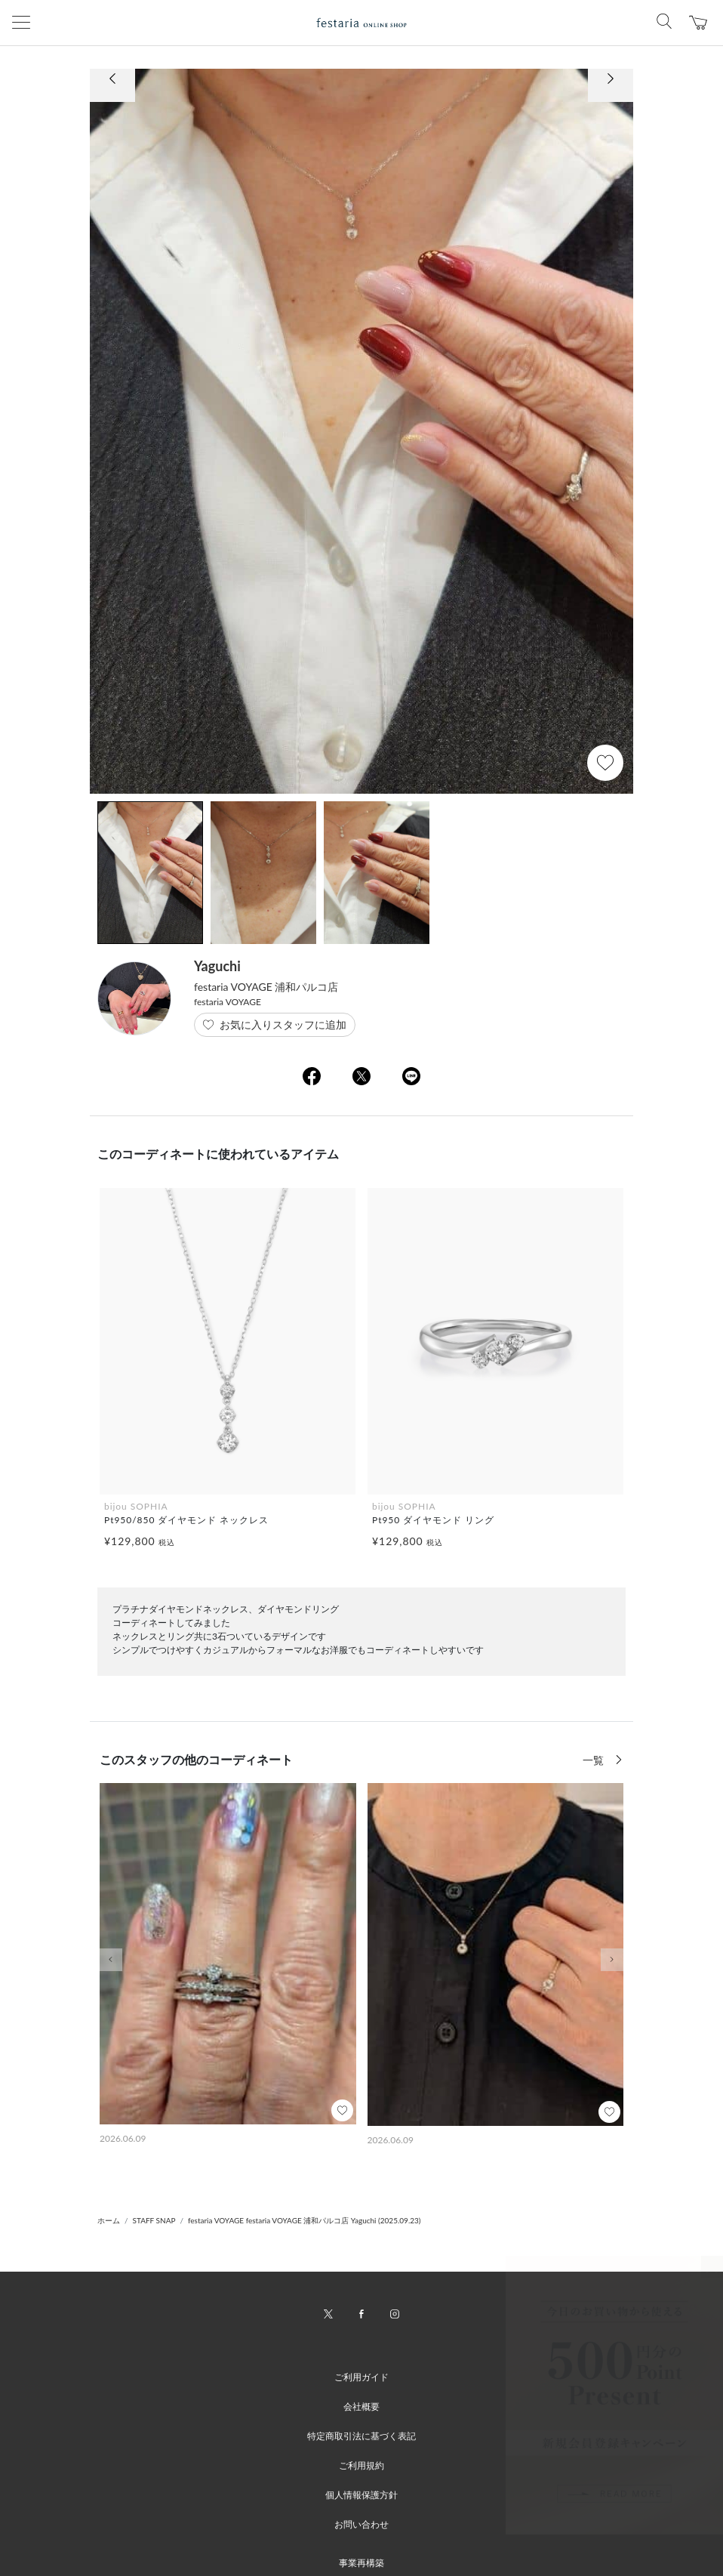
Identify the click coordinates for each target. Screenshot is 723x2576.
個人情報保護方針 (361, 2494)
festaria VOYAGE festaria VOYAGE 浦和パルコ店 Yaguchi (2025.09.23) (304, 2220)
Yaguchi (217, 966)
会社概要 (361, 2406)
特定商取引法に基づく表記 (361, 2436)
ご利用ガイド (361, 2377)
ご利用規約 (361, 2465)
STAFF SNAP (154, 2220)
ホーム (108, 2220)
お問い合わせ (361, 2524)
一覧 (595, 1760)
